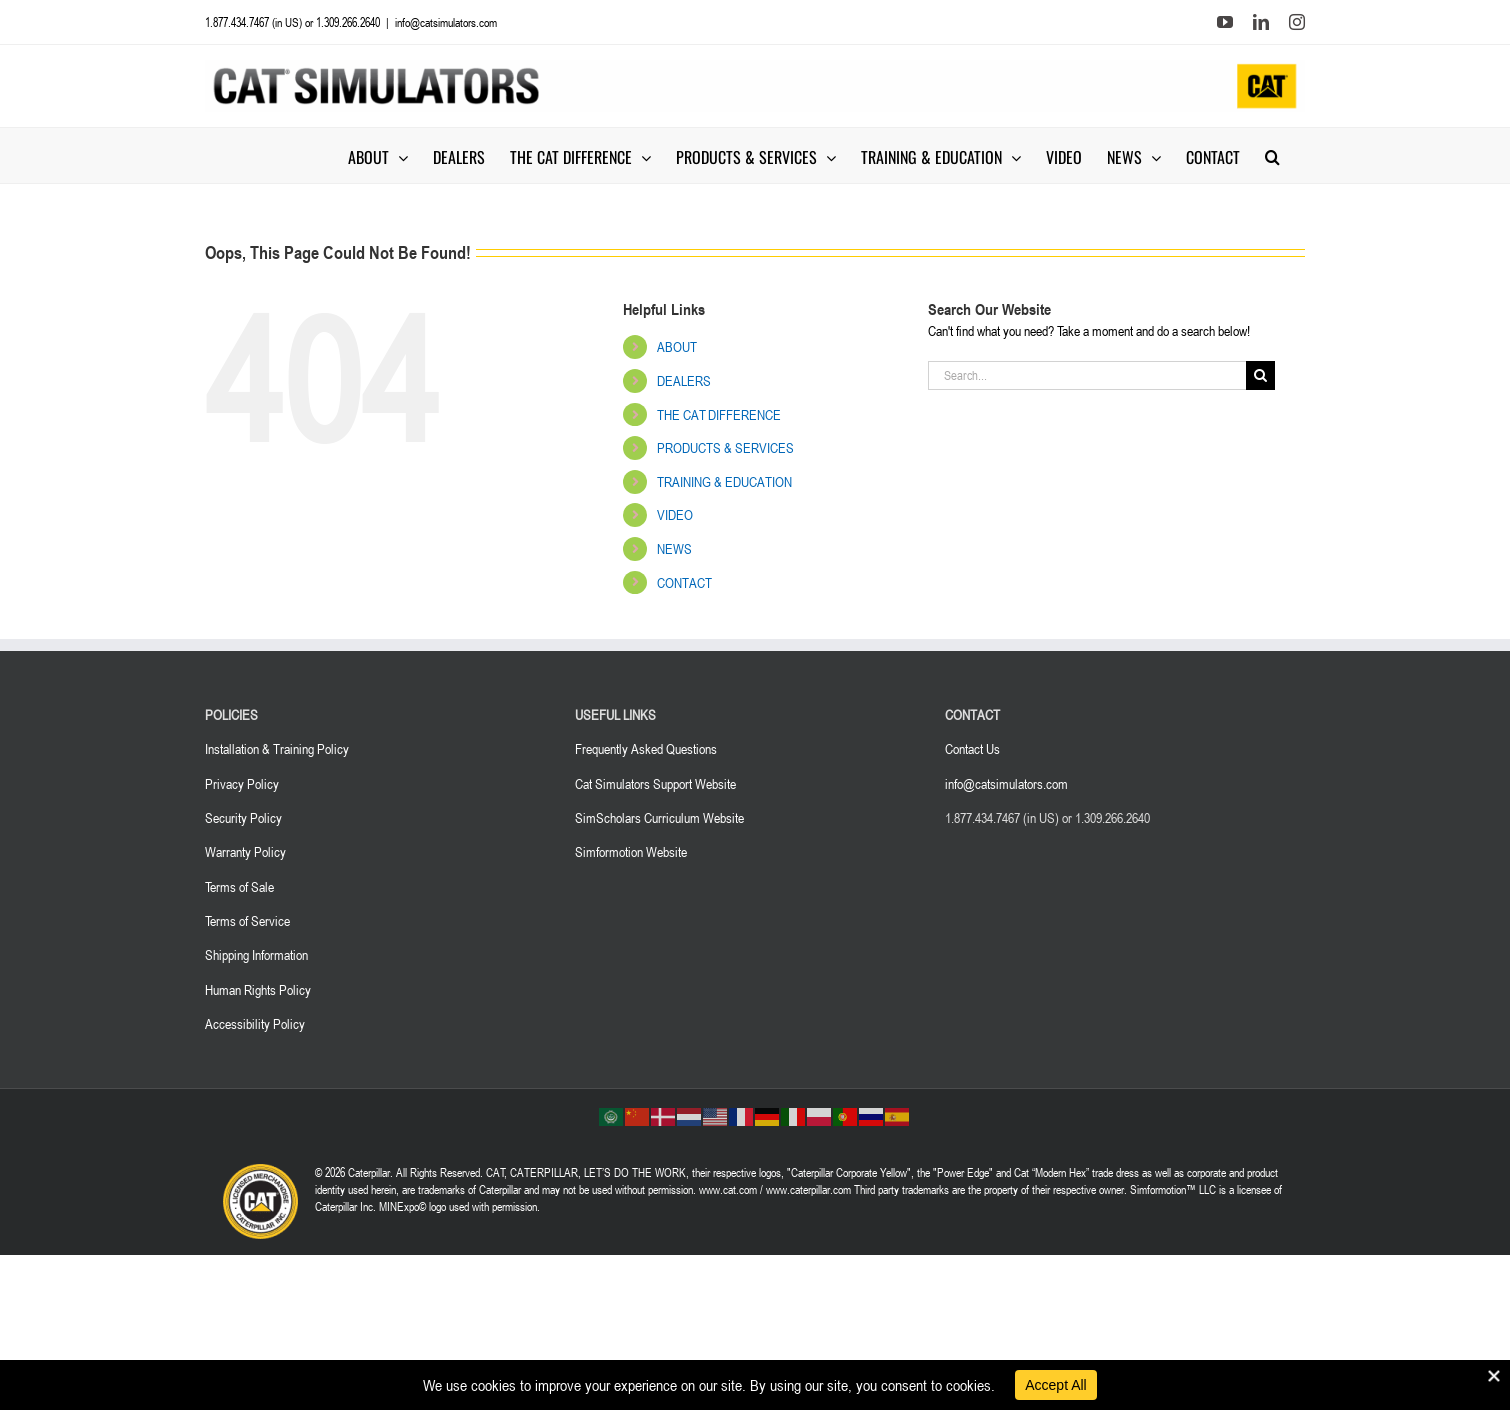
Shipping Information (256, 954)
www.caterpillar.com (808, 1189)
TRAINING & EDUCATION (724, 481)
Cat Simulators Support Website (655, 783)
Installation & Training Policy (277, 748)
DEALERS (684, 380)
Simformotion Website (631, 851)
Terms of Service (247, 920)
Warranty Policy (245, 851)
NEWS (674, 548)
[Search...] (1087, 375)
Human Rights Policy (258, 989)
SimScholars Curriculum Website (659, 817)
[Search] (1260, 375)
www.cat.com (728, 1189)
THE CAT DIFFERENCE (719, 414)
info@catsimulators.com (446, 22)
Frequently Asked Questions (646, 748)
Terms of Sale (239, 886)
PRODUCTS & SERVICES (725, 447)
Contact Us (972, 748)
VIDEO (675, 514)
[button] (1272, 155)
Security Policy (243, 817)
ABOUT (677, 346)
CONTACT (684, 582)
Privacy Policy (242, 783)
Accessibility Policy (255, 1023)
